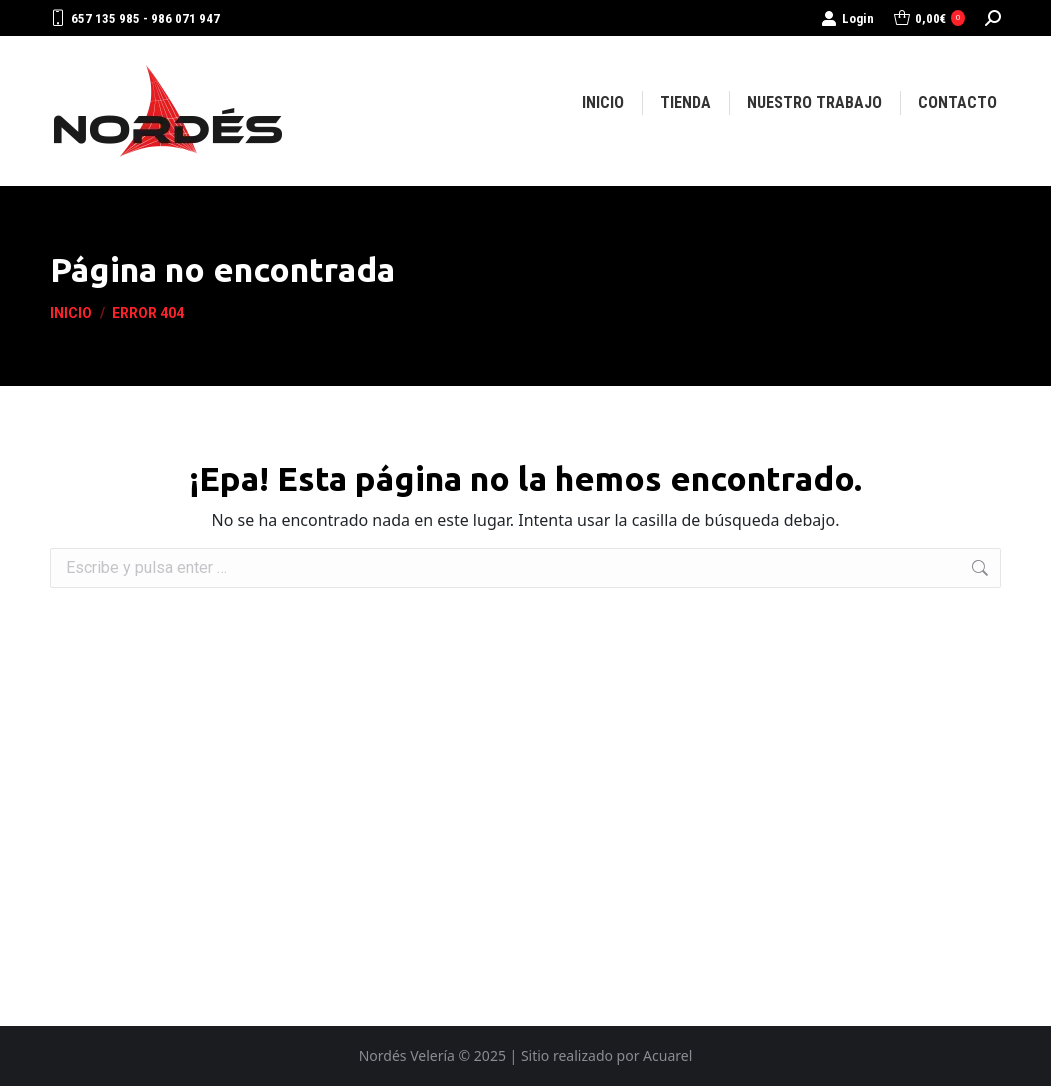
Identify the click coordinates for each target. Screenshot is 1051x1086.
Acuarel (667, 1055)
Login (847, 18)
